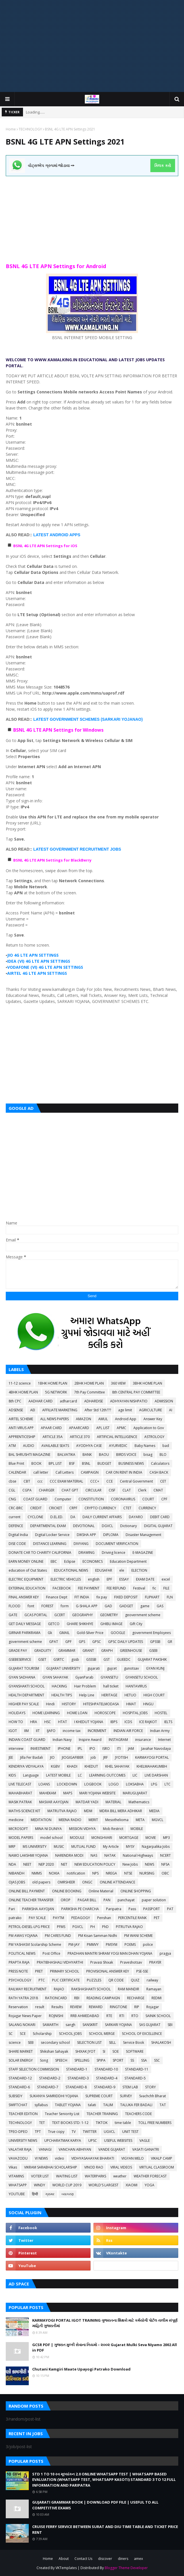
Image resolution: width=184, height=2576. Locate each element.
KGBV (55, 1766)
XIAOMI (131, 2185)
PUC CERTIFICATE (66, 1980)
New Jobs (130, 1864)
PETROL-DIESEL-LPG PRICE (29, 1926)
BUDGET (104, 1463)
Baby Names (145, 1445)
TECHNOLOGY (30, 129)
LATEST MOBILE (58, 1775)
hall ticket (110, 1686)
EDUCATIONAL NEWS (71, 1570)
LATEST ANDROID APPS (56, 534)
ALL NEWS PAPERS (54, 1418)
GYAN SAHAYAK (55, 1677)
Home (11, 129)
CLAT (126, 1490)
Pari (12, 1908)
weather (119, 2176)
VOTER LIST (40, 2176)
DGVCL (107, 1525)
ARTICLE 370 (80, 1436)
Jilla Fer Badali (31, 1757)
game (145, 1606)
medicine (16, 1819)
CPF (164, 1499)
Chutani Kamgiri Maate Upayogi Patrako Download (81, 2369)
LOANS (44, 1784)
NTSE (128, 1873)
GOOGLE (118, 1632)
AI (170, 1410)
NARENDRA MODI (69, 1855)
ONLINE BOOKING (66, 1891)
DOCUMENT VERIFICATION (117, 1543)
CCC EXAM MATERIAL (66, 1481)
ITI (119, 1748)
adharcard (68, 1401)
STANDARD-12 (20, 2078)
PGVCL (77, 1926)
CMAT (158, 1490)
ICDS (128, 1721)
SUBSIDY (15, 2096)
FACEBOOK (62, 1588)
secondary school (55, 2042)
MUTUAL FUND (83, 1846)
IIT (38, 1730)
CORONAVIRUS (123, 1499)
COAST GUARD (35, 1499)
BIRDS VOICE (126, 1454)
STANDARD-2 (49, 2078)
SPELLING (81, 2060)
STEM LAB (130, 2087)
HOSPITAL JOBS (135, 1712)
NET (64, 1864)
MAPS (67, 1793)
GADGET (126, 1606)
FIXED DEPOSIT (126, 1597)
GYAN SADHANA (22, 1677)
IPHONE (64, 1748)
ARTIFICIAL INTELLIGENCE (117, 1436)
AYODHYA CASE (89, 1445)
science (15, 2042)
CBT (27, 1481)
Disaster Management (143, 1534)
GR (170, 1641)
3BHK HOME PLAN (147, 1383)
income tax (71, 1730)
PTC (42, 1980)
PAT (170, 1908)
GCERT (59, 1614)
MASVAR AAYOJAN (53, 1802)
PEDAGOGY (80, 1917)
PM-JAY (74, 1944)
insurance (143, 1739)
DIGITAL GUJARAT (158, 1525)
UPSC (92, 2140)
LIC (135, 1775)
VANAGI (45, 2149)
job (93, 1757)
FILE (166, 1588)
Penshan (104, 1917)
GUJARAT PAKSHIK (152, 1659)
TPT (38, 2131)
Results (57, 2006)
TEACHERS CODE (138, 2113)
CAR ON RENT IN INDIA (124, 1472)
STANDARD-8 (76, 2087)
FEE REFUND (116, 1588)
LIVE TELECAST (20, 1784)
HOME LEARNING (46, 1712)
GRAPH (107, 1650)
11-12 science (20, 1383)
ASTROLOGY (154, 1436)
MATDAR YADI (87, 1802)
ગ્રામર (49, 2193)
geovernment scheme (142, 1614)
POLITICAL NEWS (22, 1953)
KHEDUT (91, 1766)
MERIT (93, 1819)
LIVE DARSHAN (156, 1775)
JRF (105, 1757)
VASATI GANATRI (145, 2149)
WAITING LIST (67, 2176)
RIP (136, 2006)
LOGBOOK (92, 1784)
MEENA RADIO (70, 1819)
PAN (106, 1900)
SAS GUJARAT (149, 2024)
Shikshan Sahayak (54, 2051)
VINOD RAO (93, 2167)
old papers (41, 1882)
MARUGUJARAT (135, 1793)
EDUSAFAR (103, 1570)
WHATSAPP (18, 2185)
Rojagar (152, 2006)
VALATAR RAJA (20, 2149)
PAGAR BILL (87, 1900)
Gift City (136, 1623)
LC (80, 1775)
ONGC (87, 1882)
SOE (115, 2051)
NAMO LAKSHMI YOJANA (28, 1855)
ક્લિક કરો (162, 165)
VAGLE (144, 2140)
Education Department (128, 1561)
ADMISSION (164, 1401)
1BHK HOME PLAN (52, 1383)
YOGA (149, 2185)
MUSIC (59, 1846)
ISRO (106, 1748)
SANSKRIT (90, 2024)
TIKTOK (102, 2122)
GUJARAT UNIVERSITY (63, 1668)
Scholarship (42, 2033)
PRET (39, 1971)
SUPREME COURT (99, 2096)
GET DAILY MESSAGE (25, 1623)
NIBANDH (16, 1873)
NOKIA (54, 1873)
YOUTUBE (17, 2193)
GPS (82, 1641)
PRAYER (155, 1962)
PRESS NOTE (18, 1971)
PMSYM (111, 1944)
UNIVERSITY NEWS (23, 2140)
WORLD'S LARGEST (103, 2185)
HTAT (62, 1721)
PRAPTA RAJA (19, 1962)
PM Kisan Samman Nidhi (97, 1935)
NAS (94, 1855)
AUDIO (28, 1445)
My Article (111, 1846)
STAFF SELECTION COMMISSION (34, 2069)
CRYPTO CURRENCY (100, 1508)
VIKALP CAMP (161, 2158)
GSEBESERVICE (20, 1659)
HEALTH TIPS (61, 1695)
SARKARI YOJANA (118, 2024)
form (65, 1606)
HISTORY (69, 1704)
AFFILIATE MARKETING (59, 1410)
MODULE (77, 1837)
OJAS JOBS (17, 1882)
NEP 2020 (46, 1864)
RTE (109, 2015)
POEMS (130, 1944)
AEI (32, 1410)
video (59, 2158)
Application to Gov (148, 1427)
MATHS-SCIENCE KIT (24, 1810)
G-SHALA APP (86, 1606)
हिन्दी (35, 2193)
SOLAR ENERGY (21, 2060)
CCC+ (94, 1481)
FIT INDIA (81, 1597)
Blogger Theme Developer (126, 2567)
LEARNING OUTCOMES (107, 1775)
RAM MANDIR (128, 1989)
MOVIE (150, 1837)
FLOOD (14, 1606)
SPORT (118, 2060)
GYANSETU (109, 1677)
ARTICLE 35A (53, 1436)
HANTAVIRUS (136, 1686)
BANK (87, 1454)
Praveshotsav (131, 1962)
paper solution (154, 1900)
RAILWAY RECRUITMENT (28, 1989)
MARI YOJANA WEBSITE (97, 1793)
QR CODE (116, 1980)
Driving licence (113, 1552)
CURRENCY (147, 1508)
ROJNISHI (56, 2015)
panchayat (126, 1900)
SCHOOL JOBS (70, 2033)
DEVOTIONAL (84, 1525)
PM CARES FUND (58, 1935)
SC (11, 2033)
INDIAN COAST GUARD (27, 1739)
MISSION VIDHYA (82, 1828)
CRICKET (55, 1508)
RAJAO (59, 1989)
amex (138, 2558)
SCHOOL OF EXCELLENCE (142, 2033)
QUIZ (135, 1980)
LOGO (114, 1784)
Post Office (51, 1953)
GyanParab (84, 1677)
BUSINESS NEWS (131, 1463)
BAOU (104, 1454)
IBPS (113, 1721)
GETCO (54, 1623)
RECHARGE (135, 1998)
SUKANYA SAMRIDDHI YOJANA (54, 2096)
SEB (31, 2042)
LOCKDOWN (67, 1784)
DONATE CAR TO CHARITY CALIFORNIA (40, 1552)
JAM (131, 1748)
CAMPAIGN (90, 1472)
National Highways (138, 1855)
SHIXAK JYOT (85, 2051)
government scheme (25, 1641)
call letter (40, 1472)
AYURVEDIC (118, 1445)
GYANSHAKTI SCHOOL (27, 1686)
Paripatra (113, 1908)
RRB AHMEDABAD (84, 2015)
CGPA (27, 1490)
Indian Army (160, 1730)
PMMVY (93, 1944)
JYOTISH (121, 1757)
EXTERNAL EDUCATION (27, 1588)
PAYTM (58, 1917)
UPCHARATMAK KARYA (62, 2140)
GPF (68, 1641)
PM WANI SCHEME (138, 1935)
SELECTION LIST (89, 2042)
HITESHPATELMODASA (101, 1704)
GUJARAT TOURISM (24, 1668)
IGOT (13, 1730)
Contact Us (83, 2558)
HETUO (130, 1695)
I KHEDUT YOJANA (88, 1721)
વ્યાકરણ (68, 2193)
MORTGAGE (128, 1837)
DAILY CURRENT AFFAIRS (102, 1516)
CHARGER (46, 1490)
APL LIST (103, 1427)
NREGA (111, 1873)
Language (31, 1775)
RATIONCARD (56, 1998)
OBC (165, 1873)
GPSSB (155, 1641)
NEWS (149, 1864)
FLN (170, 1597)
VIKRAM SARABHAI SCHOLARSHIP (50, 2167)
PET (157, 1917)
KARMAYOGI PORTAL (152, 1757)
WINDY (39, 2185)
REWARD (96, 2006)
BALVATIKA (66, 1454)
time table (123, 2122)
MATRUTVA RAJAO (62, 1810)
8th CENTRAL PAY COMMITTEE (136, 1392)
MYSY (130, 1846)
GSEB (153, 1650)
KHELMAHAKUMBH (152, 1766)
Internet (164, 1739)
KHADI (72, 1766)
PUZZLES (94, 1980)
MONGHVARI (101, 1837)
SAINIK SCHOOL (158, 2015)
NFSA (165, 1864)
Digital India (18, 1534)
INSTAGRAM (118, 1739)
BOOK (36, 1463)
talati (92, 2104)
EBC (54, 1561)
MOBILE (137, 1828)
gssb (75, 1659)
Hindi (50, 1704)
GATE (13, 1614)
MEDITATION (41, 1819)
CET (163, 1481)
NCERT (165, 1855)
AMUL (103, 1418)
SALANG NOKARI (22, 2024)
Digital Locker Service (52, 1534)
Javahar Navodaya (156, 1748)
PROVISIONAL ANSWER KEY (107, 1971)
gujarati (93, 1668)
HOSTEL (161, 1712)
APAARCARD (79, 1427)
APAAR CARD (51, 1427)
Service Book (133, 2042)
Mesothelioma (117, 1819)
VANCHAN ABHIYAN (75, 2149)
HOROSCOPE (105, 1712)
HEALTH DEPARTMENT (26, 1695)
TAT (163, 2104)
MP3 (166, 1837)
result (39, 2006)
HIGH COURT (154, 1695)
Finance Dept (56, 1597)
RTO (134, 2015)
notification (76, 1873)
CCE (109, 1481)
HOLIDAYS (17, 1712)
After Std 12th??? (98, 1410)
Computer (63, 1499)
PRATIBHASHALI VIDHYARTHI (60, 1962)
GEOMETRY (109, 1614)
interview (16, 1748)
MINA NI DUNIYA (48, 1828)
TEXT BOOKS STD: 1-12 (70, 2122)
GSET (42, 1659)
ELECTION (139, 1570)
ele (121, 1570)
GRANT (88, 1650)
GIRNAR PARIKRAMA (25, 1632)
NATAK (110, 1855)
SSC (157, 2060)
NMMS (37, 1873)
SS (132, 2060)
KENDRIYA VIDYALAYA (26, 1766)
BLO (163, 1454)
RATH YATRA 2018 (23, 1998)
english (93, 1579)
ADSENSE (16, 1410)
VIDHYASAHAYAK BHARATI (92, 2158)
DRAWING (86, 1552)
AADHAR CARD (40, 1401)
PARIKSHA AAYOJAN (38, 1908)
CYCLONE (35, 1516)
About (64, 2558)
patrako (15, 1917)
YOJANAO (131, 719)
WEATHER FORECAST (150, 2176)
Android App (125, 1418)
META (140, 1819)
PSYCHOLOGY (20, 1980)
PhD (105, 1926)
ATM (12, 1445)
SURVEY (126, 2096)
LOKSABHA (135, 1784)
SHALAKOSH (161, 2042)
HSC (47, 1721)
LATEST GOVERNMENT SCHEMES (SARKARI (77, 719)
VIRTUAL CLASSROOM (156, 2167)
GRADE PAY (18, 1650)
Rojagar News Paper (25, 2015)
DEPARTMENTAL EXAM (48, 1525)
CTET (127, 1508)
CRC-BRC (16, 1508)
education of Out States (28, 1570)
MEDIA (154, 1810)
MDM (88, 1810)
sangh (70, 2024)
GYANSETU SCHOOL (141, 1677)
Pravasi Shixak (101, 1962)
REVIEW (76, 2006)
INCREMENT (97, 1730)
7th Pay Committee (89, 1392)
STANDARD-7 (47, 2087)
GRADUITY (42, 1650)
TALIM (108, 2104)
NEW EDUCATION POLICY (94, 1864)
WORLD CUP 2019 (66, 2185)
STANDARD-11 (136, 2069)
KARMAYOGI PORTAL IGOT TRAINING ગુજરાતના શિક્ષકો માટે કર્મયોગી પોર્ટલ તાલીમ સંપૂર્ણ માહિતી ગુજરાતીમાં (104, 2323)
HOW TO (16, 1721)
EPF (109, 1579)
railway (152, 1980)
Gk (50, 1632)
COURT (148, 1499)
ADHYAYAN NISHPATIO (128, 1401)
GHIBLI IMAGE (111, 1623)
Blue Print (16, 1463)
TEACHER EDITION (23, 2113)
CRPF (73, 1508)
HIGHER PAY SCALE (24, 1704)
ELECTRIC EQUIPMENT (26, 1579)
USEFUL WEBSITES (118, 2140)
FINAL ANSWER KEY (24, 1597)
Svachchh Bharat (152, 2096)
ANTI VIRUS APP (21, 1427)
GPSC (96, 1641)
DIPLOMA (110, 1534)
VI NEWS (41, 2158)
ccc (40, 1481)
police (148, 1944)
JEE (11, 1757)
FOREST (47, 1606)
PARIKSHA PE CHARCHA (80, 1908)
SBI (170, 2024)
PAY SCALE (37, 1917)
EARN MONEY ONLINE (26, 1561)
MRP (12, 1846)
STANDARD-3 (78, 2078)
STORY (150, 2087)
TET (42, 2122)
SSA (144, 2060)
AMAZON (83, 1418)
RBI (76, 1998)
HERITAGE (109, 1695)
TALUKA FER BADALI (136, 2104)
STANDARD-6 (19, 2087)
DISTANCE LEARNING (49, 1543)
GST (106, 1659)
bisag (147, 1454)
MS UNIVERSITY (35, 1846)
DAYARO (136, 1516)
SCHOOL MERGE (102, 2033)
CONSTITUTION (91, 1499)
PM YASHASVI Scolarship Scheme (35, 1944)
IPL (80, 1748)
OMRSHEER (66, 1882)
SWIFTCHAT (18, 2104)
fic (154, 1588)
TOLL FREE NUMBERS (154, 2122)
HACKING (59, 1686)
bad (165, 1445)
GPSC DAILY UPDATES (125, 1641)
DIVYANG (81, 1543)
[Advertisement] (92, 46)
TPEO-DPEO (18, 2131)
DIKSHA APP (86, 1534)
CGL (12, 1490)
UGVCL (109, 2131)
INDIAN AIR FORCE (128, 1730)
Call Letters (64, 1472)
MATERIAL (113, 1802)
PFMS (61, 1926)
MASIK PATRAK (20, 1802)
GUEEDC (124, 1659)
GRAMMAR (66, 1650)
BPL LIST (55, 1463)
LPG (154, 1784)
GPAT (53, 1641)
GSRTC (58, 1659)
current (14, 1516)
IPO (92, 1748)
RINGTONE (118, 2006)
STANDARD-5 (135, 2078)
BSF (72, 1463)
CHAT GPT (70, 1490)
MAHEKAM (47, 1793)
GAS (160, 1606)
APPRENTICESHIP (22, 1436)
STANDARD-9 (104, 2087)
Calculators (160, 1463)
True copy (56, 2131)
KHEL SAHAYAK (117, 1766)
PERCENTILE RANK (132, 1917)
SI (104, 2051)
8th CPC (15, 1401)
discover (105, 2558)
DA (72, 1516)
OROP (65, 1900)
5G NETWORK (56, 1392)
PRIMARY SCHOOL (64, 1971)
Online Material (101, 1891)
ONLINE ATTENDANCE (117, 1882)
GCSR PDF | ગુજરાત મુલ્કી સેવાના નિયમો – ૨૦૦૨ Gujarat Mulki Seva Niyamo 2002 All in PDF (104, 2347)
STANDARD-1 (76, 2069)
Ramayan (153, 1989)
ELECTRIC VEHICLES (66, 1579)
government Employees (151, 1632)
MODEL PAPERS (21, 1837)
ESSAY (124, 1579)
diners (123, 2558)
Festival (139, 1588)
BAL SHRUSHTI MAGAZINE (29, 1454)
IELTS (168, 1721)
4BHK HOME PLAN (23, 1392)
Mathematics (139, 1802)
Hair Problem (85, 1686)
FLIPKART (152, 1597)
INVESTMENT (40, 1748)
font (31, 1606)
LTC (167, 1784)
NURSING (146, 1873)
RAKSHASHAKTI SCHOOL (91, 1989)
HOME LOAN (77, 1712)
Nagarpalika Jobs (156, 1846)
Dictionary (128, 1525)
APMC (121, 1427)
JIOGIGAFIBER (72, 1757)
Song (44, 2060)
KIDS (12, 1775)
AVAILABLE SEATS (55, 1445)
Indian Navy (62, 1739)
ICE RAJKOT (148, 1721)
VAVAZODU (18, 2158)
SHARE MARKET (21, 2051)
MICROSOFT (18, 1828)
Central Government (136, 1481)
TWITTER (90, 2131)
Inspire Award (90, 1739)
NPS (95, 1873)
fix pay (101, 1597)
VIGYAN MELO (132, 2158)
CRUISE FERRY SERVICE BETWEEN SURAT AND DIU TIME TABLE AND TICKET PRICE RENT (105, 2529)
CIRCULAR (93, 1490)
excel (166, 1579)
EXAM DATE (145, 1579)
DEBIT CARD (160, 1516)
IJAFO (51, 1730)
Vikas (13, 2167)
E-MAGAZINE (143, 1552)
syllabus (41, 2104)
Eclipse (69, 1561)
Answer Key (152, 1418)
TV (74, 2131)
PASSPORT (151, 1908)
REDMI (157, 1998)
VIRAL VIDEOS (121, 2167)
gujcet (112, 1668)
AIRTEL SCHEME (21, 1418)
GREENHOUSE (131, 1650)
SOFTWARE (134, 2051)
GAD (108, 1606)
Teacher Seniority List (62, 2113)
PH (92, 1926)
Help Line (86, 1695)
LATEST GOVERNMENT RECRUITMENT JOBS (77, 849)
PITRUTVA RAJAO (129, 1926)
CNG (12, 1499)
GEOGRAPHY (82, 1614)
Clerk (142, 1490)
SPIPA (101, 2060)
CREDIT (36, 1508)
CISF (112, 1490)
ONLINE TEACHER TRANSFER (31, 1900)
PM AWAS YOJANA (23, 1935)
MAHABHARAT (20, 1793)
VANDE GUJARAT (111, 2149)
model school (51, 1837)
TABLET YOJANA (68, 2104)
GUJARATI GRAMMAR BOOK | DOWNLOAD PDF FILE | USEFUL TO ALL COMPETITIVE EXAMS (95, 2505)
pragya (165, 1953)
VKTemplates (66, 2567)
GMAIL (64, 1632)
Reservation (18, 2006)
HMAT (131, 1704)
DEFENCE (16, 1525)
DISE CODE (17, 1543)
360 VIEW (118, 1383)
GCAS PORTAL (35, 1614)
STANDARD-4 (106, 2078)
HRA (33, 1721)
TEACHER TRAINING (102, 2113)
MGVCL (157, 1819)
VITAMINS (16, 2176)
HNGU (148, 1704)
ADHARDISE (93, 1401)
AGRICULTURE (150, 1410)
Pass (132, 1908)
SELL (112, 2042)
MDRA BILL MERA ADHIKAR (120, 1810)
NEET (27, 1864)
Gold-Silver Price (90, 1632)
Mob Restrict (113, 1828)
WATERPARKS (95, 2176)
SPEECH (61, 2060)
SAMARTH (50, 2024)
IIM (26, 1730)
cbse (12, 1481)
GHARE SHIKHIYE (80, 1623)
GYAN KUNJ (155, 1668)
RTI (121, 2015)
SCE (23, 2033)
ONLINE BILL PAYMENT (27, 1891)
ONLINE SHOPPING (135, 1891)
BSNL (86, 1463)
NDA (12, 1864)
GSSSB (91, 1659)
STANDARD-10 (106, 2069)
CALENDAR (17, 1472)
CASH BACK (159, 1472)
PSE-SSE (142, 1971)
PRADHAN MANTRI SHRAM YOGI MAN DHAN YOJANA (110, 1953)
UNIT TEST (130, 2131)
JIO (52, 1757)
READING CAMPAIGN (103, 1998)
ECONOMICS (93, 1561)
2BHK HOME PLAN (89, 1383)
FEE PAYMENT (88, 1588)
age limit (125, 1410)
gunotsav (131, 1668)
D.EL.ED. (56, 1516)
